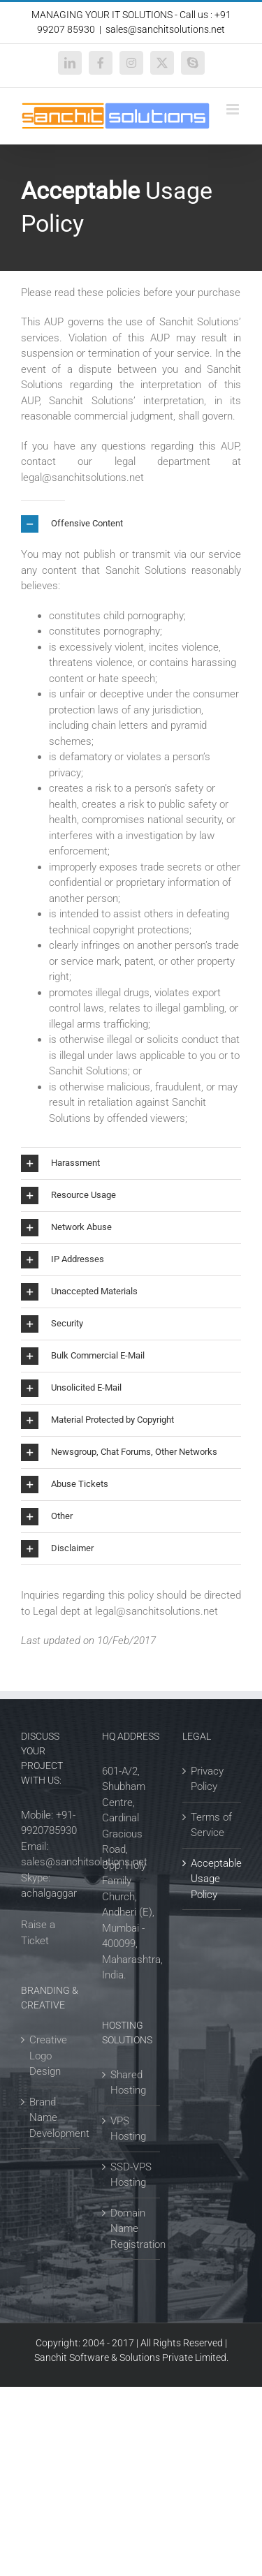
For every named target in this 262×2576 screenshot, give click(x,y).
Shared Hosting (128, 2082)
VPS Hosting (128, 2129)
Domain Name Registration (132, 2229)
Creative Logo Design (48, 2056)
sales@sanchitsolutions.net (165, 29)
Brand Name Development (51, 2118)
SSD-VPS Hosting (131, 2175)
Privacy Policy (207, 1779)
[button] (131, 524)
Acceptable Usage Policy (212, 1879)
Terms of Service (211, 1825)
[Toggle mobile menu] (233, 109)
